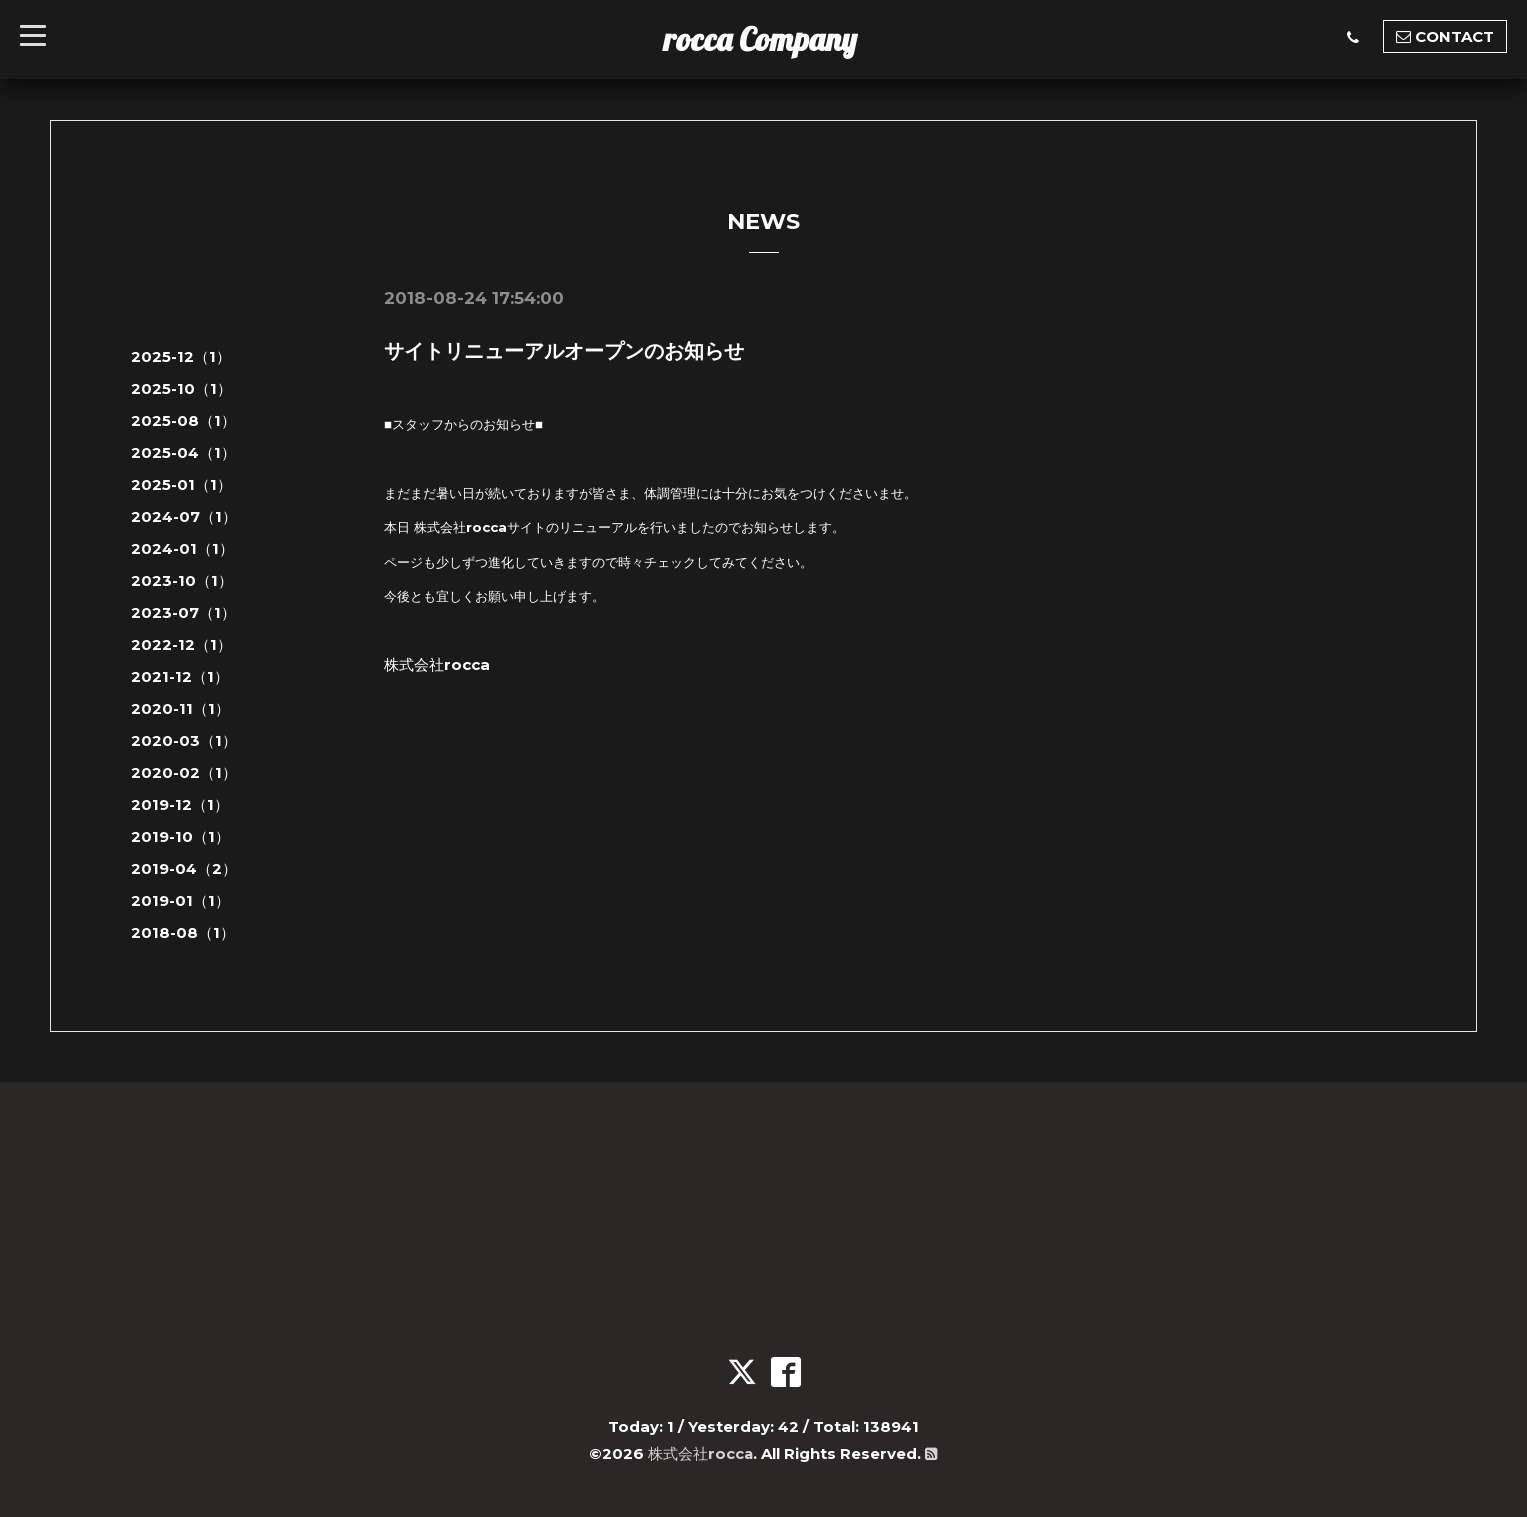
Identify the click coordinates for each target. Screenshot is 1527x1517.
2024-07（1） (184, 516)
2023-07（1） (183, 612)
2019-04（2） (184, 868)
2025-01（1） (181, 484)
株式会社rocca (701, 1453)
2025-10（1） (181, 388)
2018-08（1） (183, 932)
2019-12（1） (180, 804)
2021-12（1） (180, 676)
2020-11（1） (180, 708)
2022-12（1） (181, 644)
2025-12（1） (181, 356)
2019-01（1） (180, 900)
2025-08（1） (183, 420)
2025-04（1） (183, 452)
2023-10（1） (182, 580)
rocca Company (760, 39)
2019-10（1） (180, 836)
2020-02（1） (184, 772)
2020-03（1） (184, 740)
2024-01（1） (182, 548)
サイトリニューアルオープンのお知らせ (564, 351)
